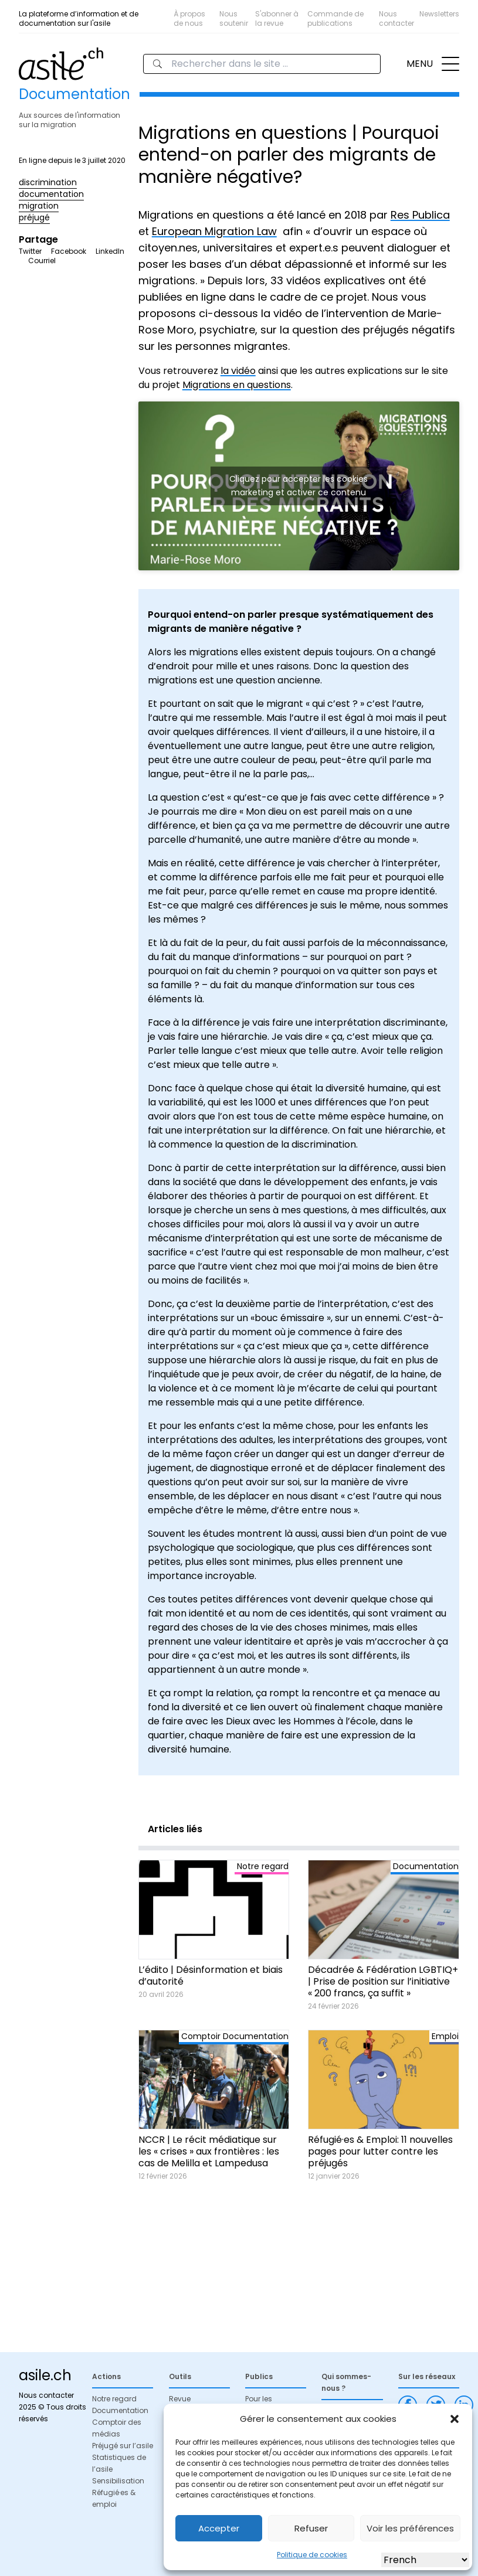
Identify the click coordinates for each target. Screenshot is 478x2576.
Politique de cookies (312, 2555)
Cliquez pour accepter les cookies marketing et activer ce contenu (298, 485)
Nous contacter (396, 18)
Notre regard (114, 2399)
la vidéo (238, 370)
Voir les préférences (410, 2528)
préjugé (34, 217)
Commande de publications (335, 18)
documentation (51, 194)
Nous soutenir (233, 18)
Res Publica (420, 214)
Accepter (218, 2528)
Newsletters (439, 14)
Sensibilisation (118, 2481)
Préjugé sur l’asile (122, 2446)
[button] (454, 2419)
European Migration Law (214, 231)
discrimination (48, 182)
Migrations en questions (236, 385)
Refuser (311, 2528)
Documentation (120, 2410)
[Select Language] (425, 2560)
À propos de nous (189, 18)
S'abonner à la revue (277, 18)
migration (39, 206)
